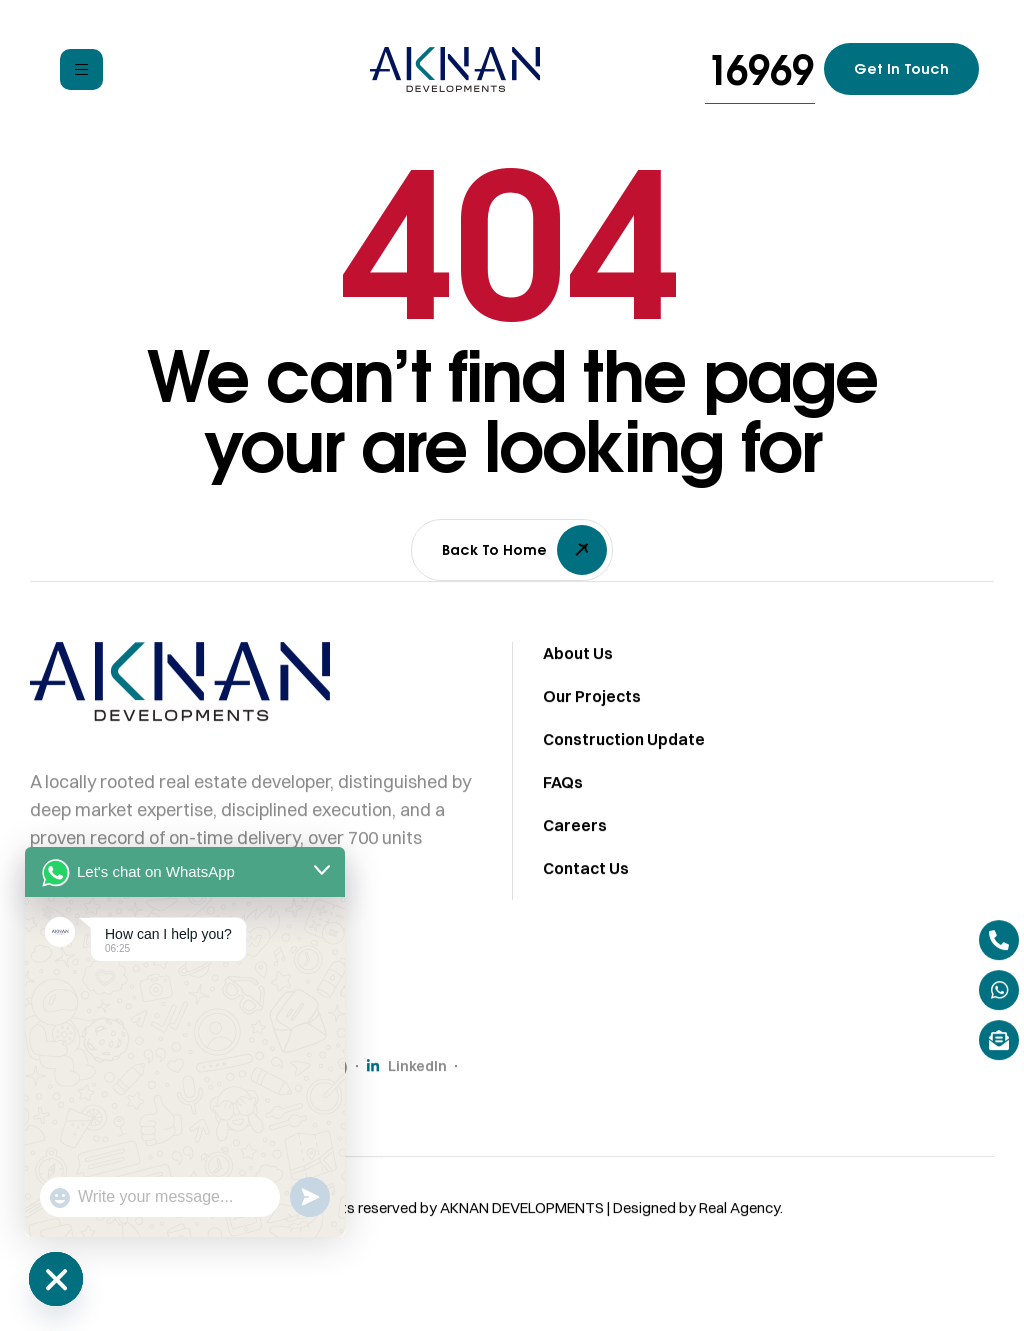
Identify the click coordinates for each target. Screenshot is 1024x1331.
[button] (760, 69)
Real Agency (739, 1222)
